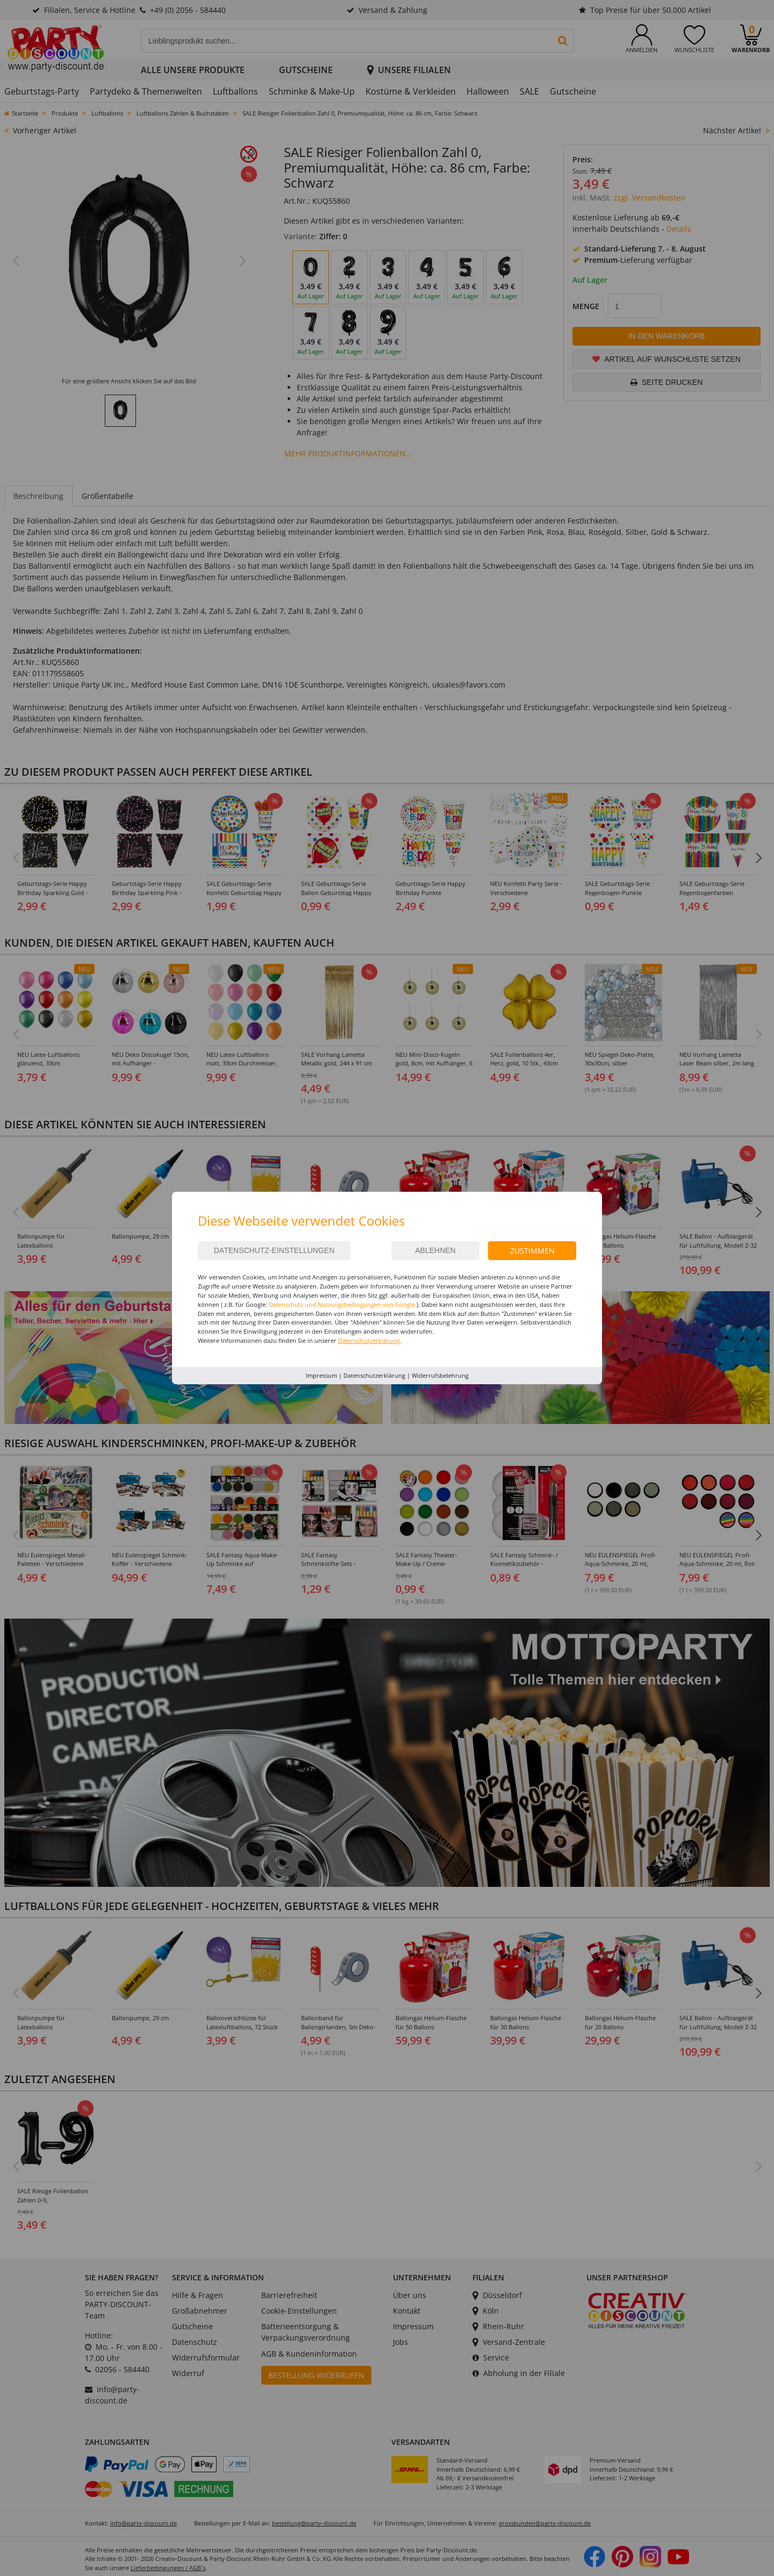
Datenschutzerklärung (374, 1375)
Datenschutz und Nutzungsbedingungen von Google (342, 1304)
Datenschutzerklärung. (370, 1340)
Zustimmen (532, 1251)
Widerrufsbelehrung (440, 1375)
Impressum (321, 1375)
